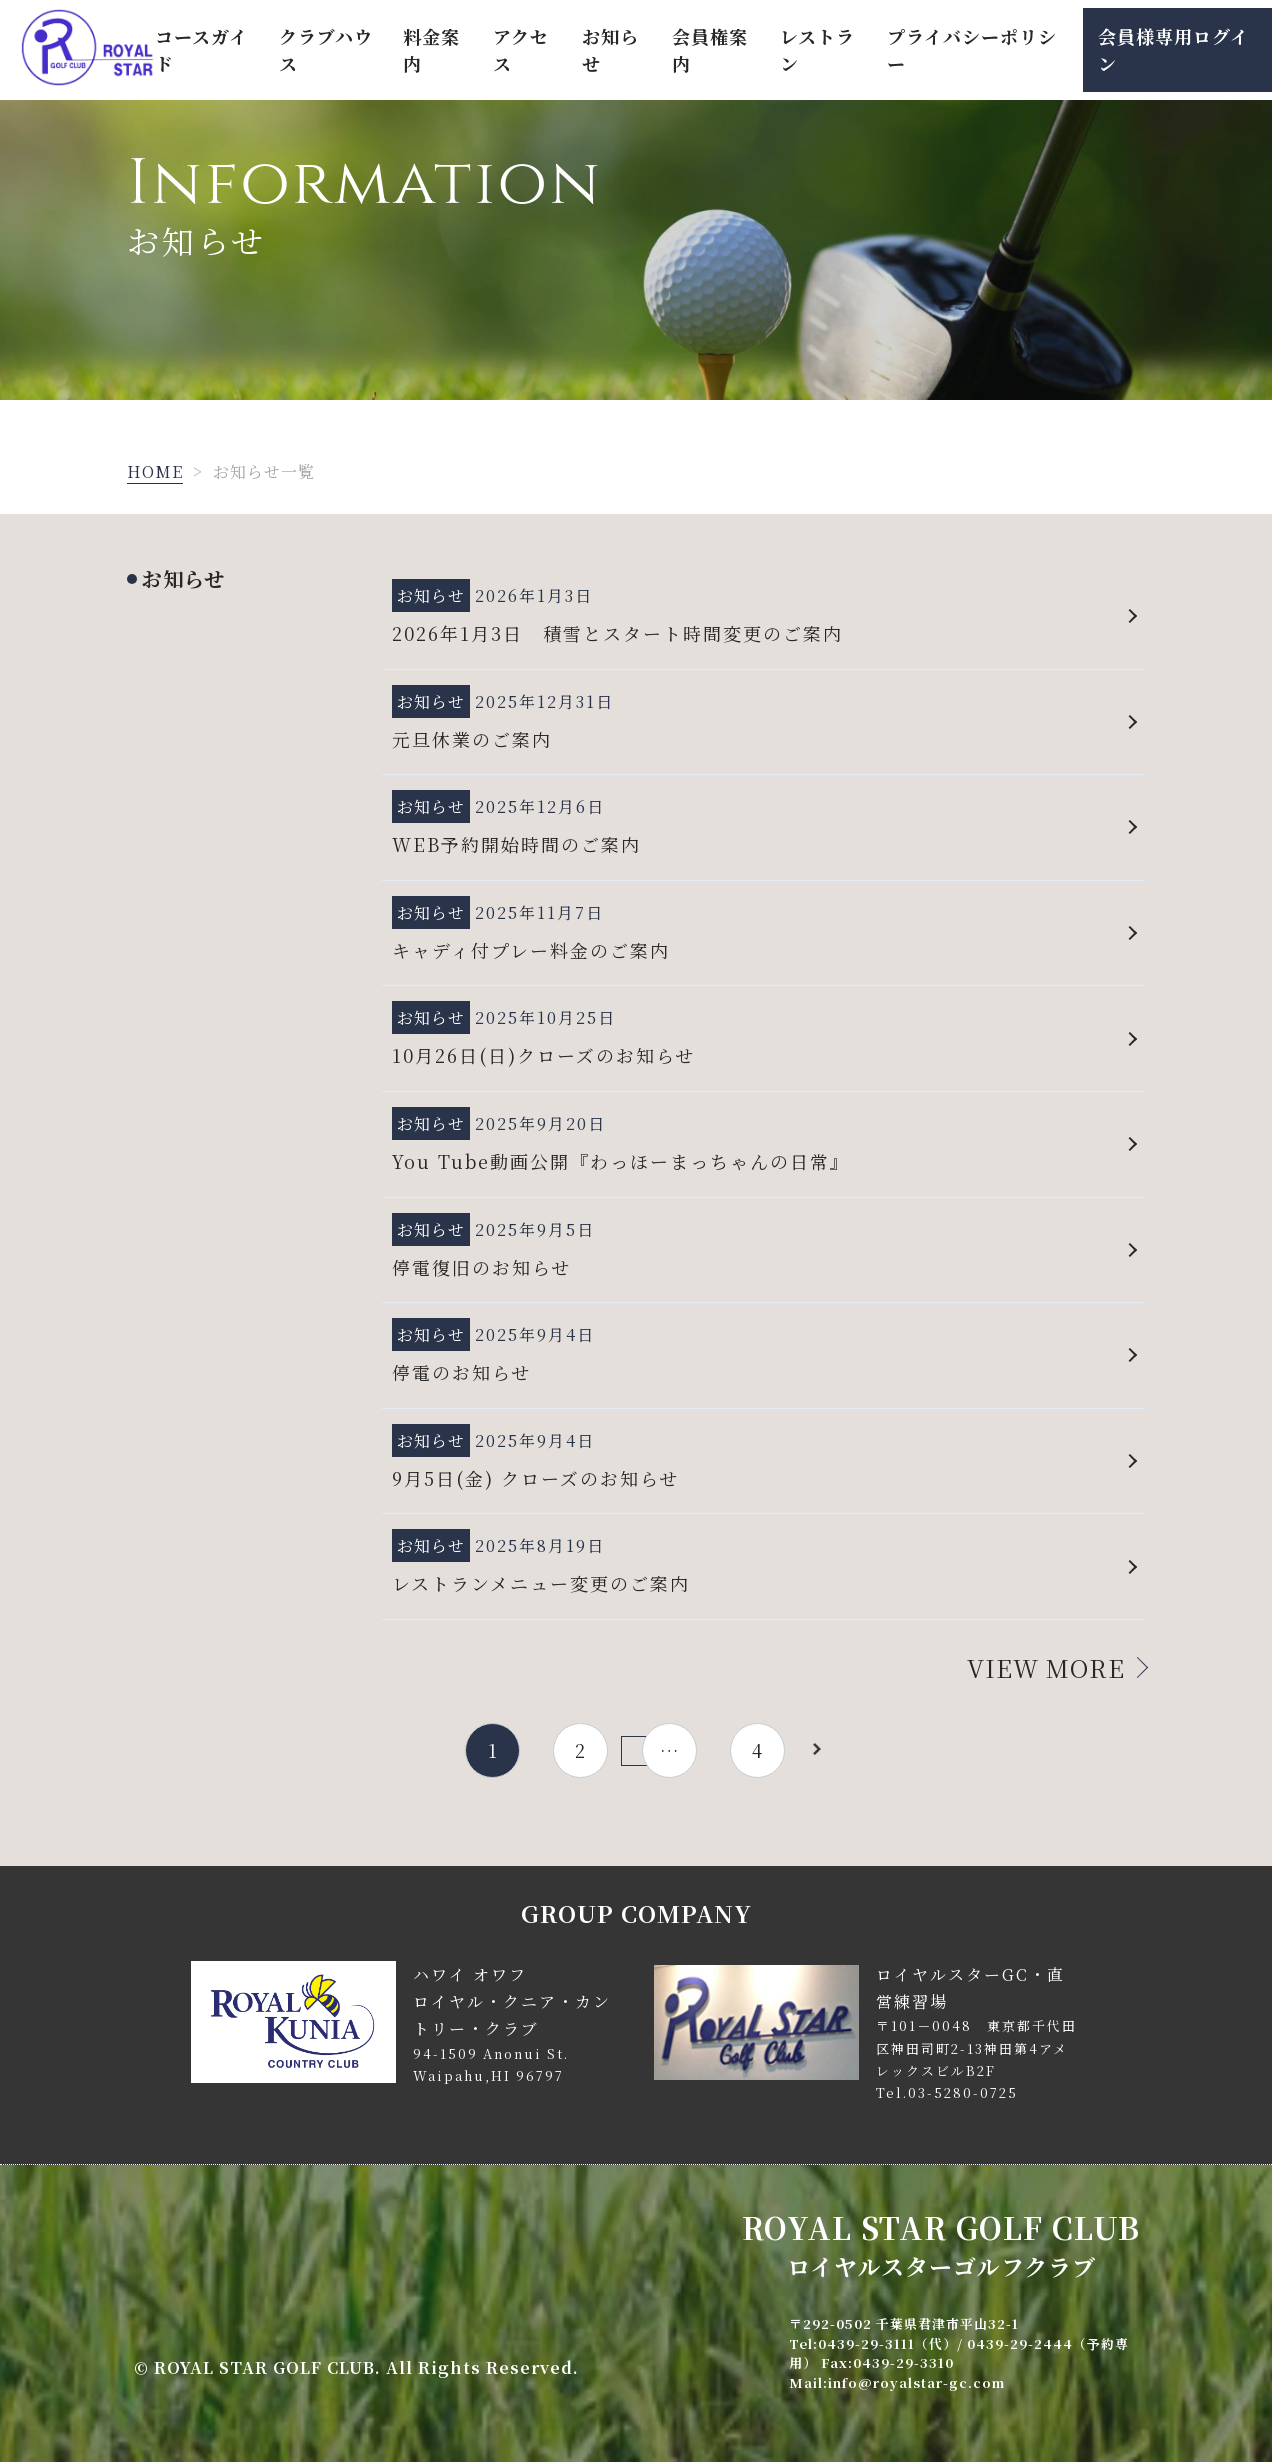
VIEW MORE (1046, 1667)
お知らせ (183, 578)
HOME (155, 471)
